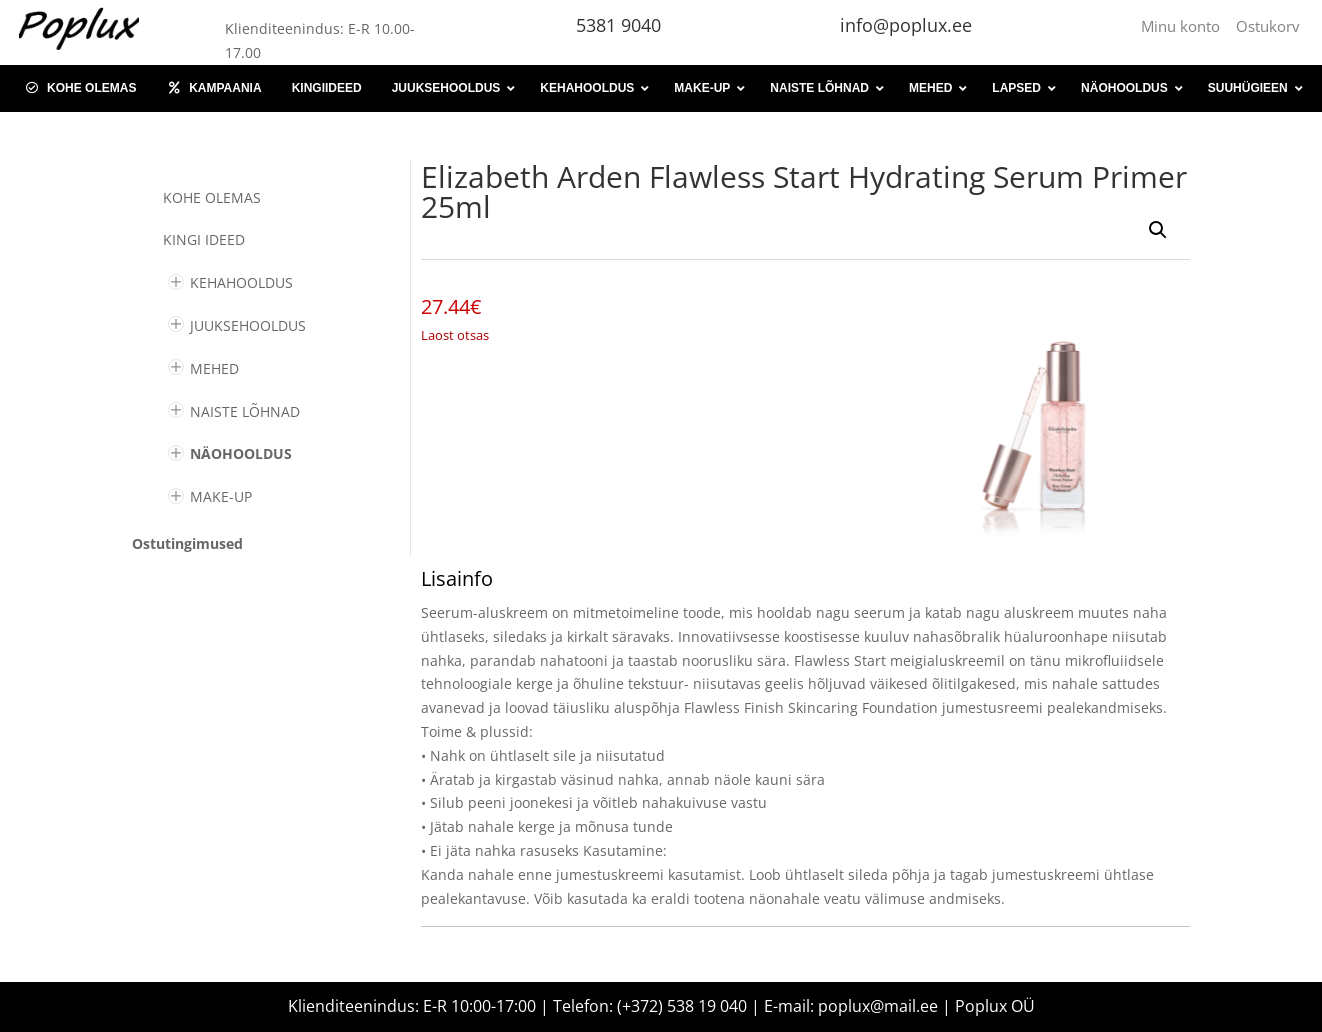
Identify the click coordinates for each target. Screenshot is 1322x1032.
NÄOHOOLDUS (241, 453)
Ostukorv (1268, 26)
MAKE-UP (221, 496)
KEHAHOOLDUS (241, 282)
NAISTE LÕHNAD (245, 411)
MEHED (214, 368)
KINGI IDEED (204, 239)
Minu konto (1184, 26)
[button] (1158, 230)
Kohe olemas (212, 197)
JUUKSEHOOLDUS (248, 325)
